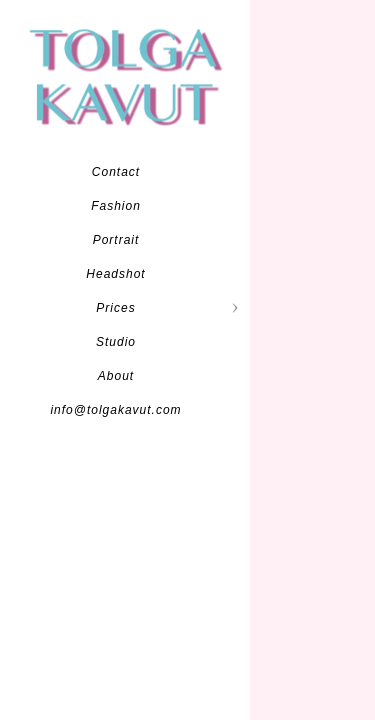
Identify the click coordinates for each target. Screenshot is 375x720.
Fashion (116, 206)
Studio (116, 342)
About (116, 376)
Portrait (116, 240)
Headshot (115, 274)
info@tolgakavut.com (115, 410)
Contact (116, 172)
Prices (115, 308)
